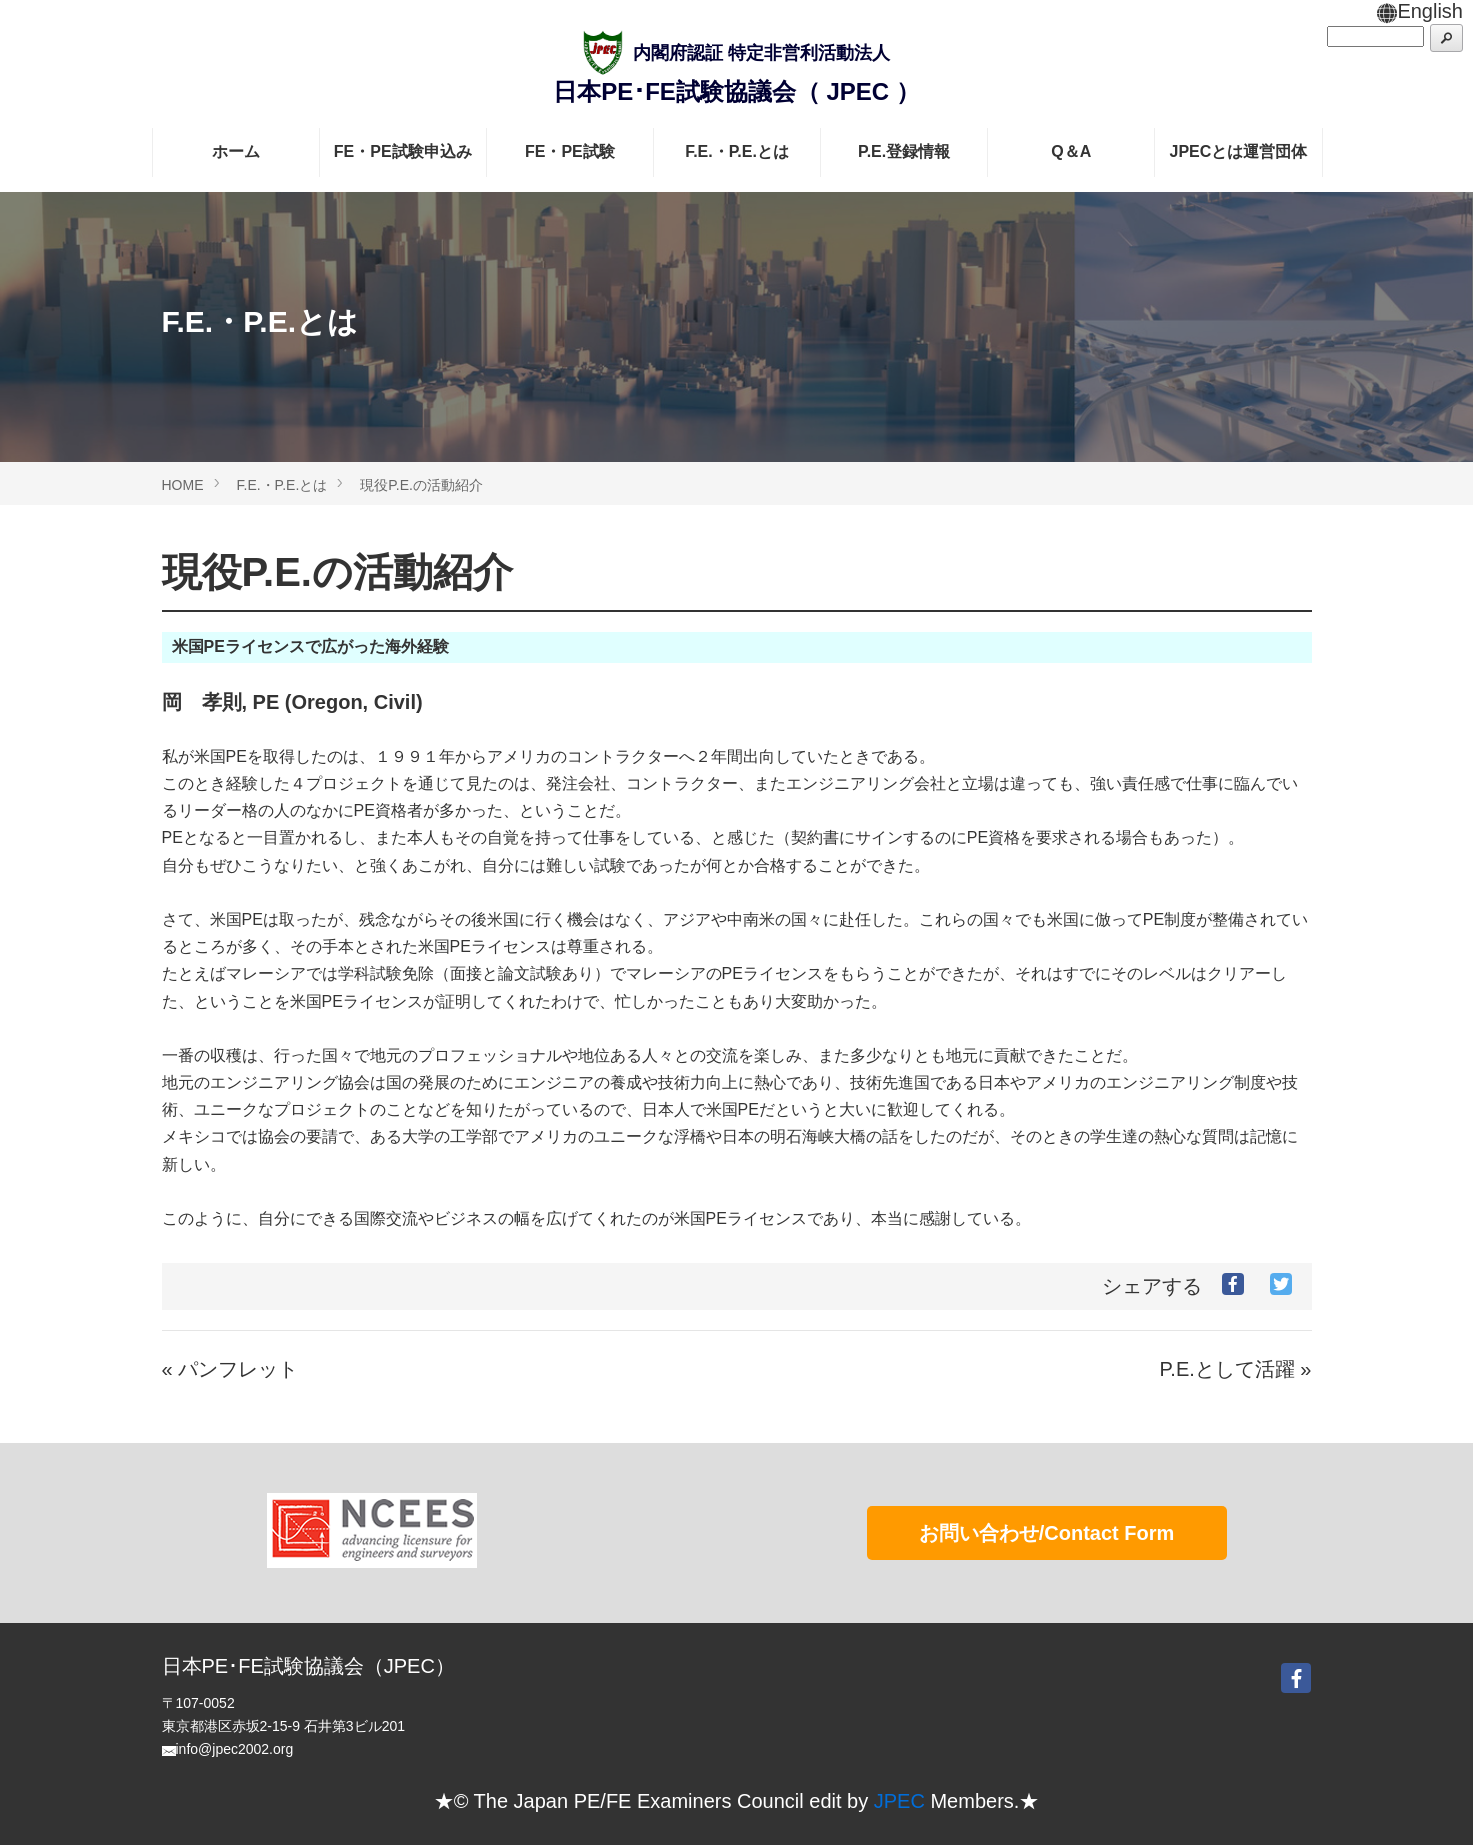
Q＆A (1071, 151)
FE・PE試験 (570, 151)
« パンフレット (230, 1369)
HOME (183, 485)
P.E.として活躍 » (1236, 1369)
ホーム (236, 151)
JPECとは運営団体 (1239, 151)
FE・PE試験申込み (403, 151)
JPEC (899, 1801)
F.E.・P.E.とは (737, 151)
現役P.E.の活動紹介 (421, 485)
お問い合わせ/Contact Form (1047, 1533)
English (1420, 11)
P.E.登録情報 (904, 151)
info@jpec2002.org (235, 1749)
